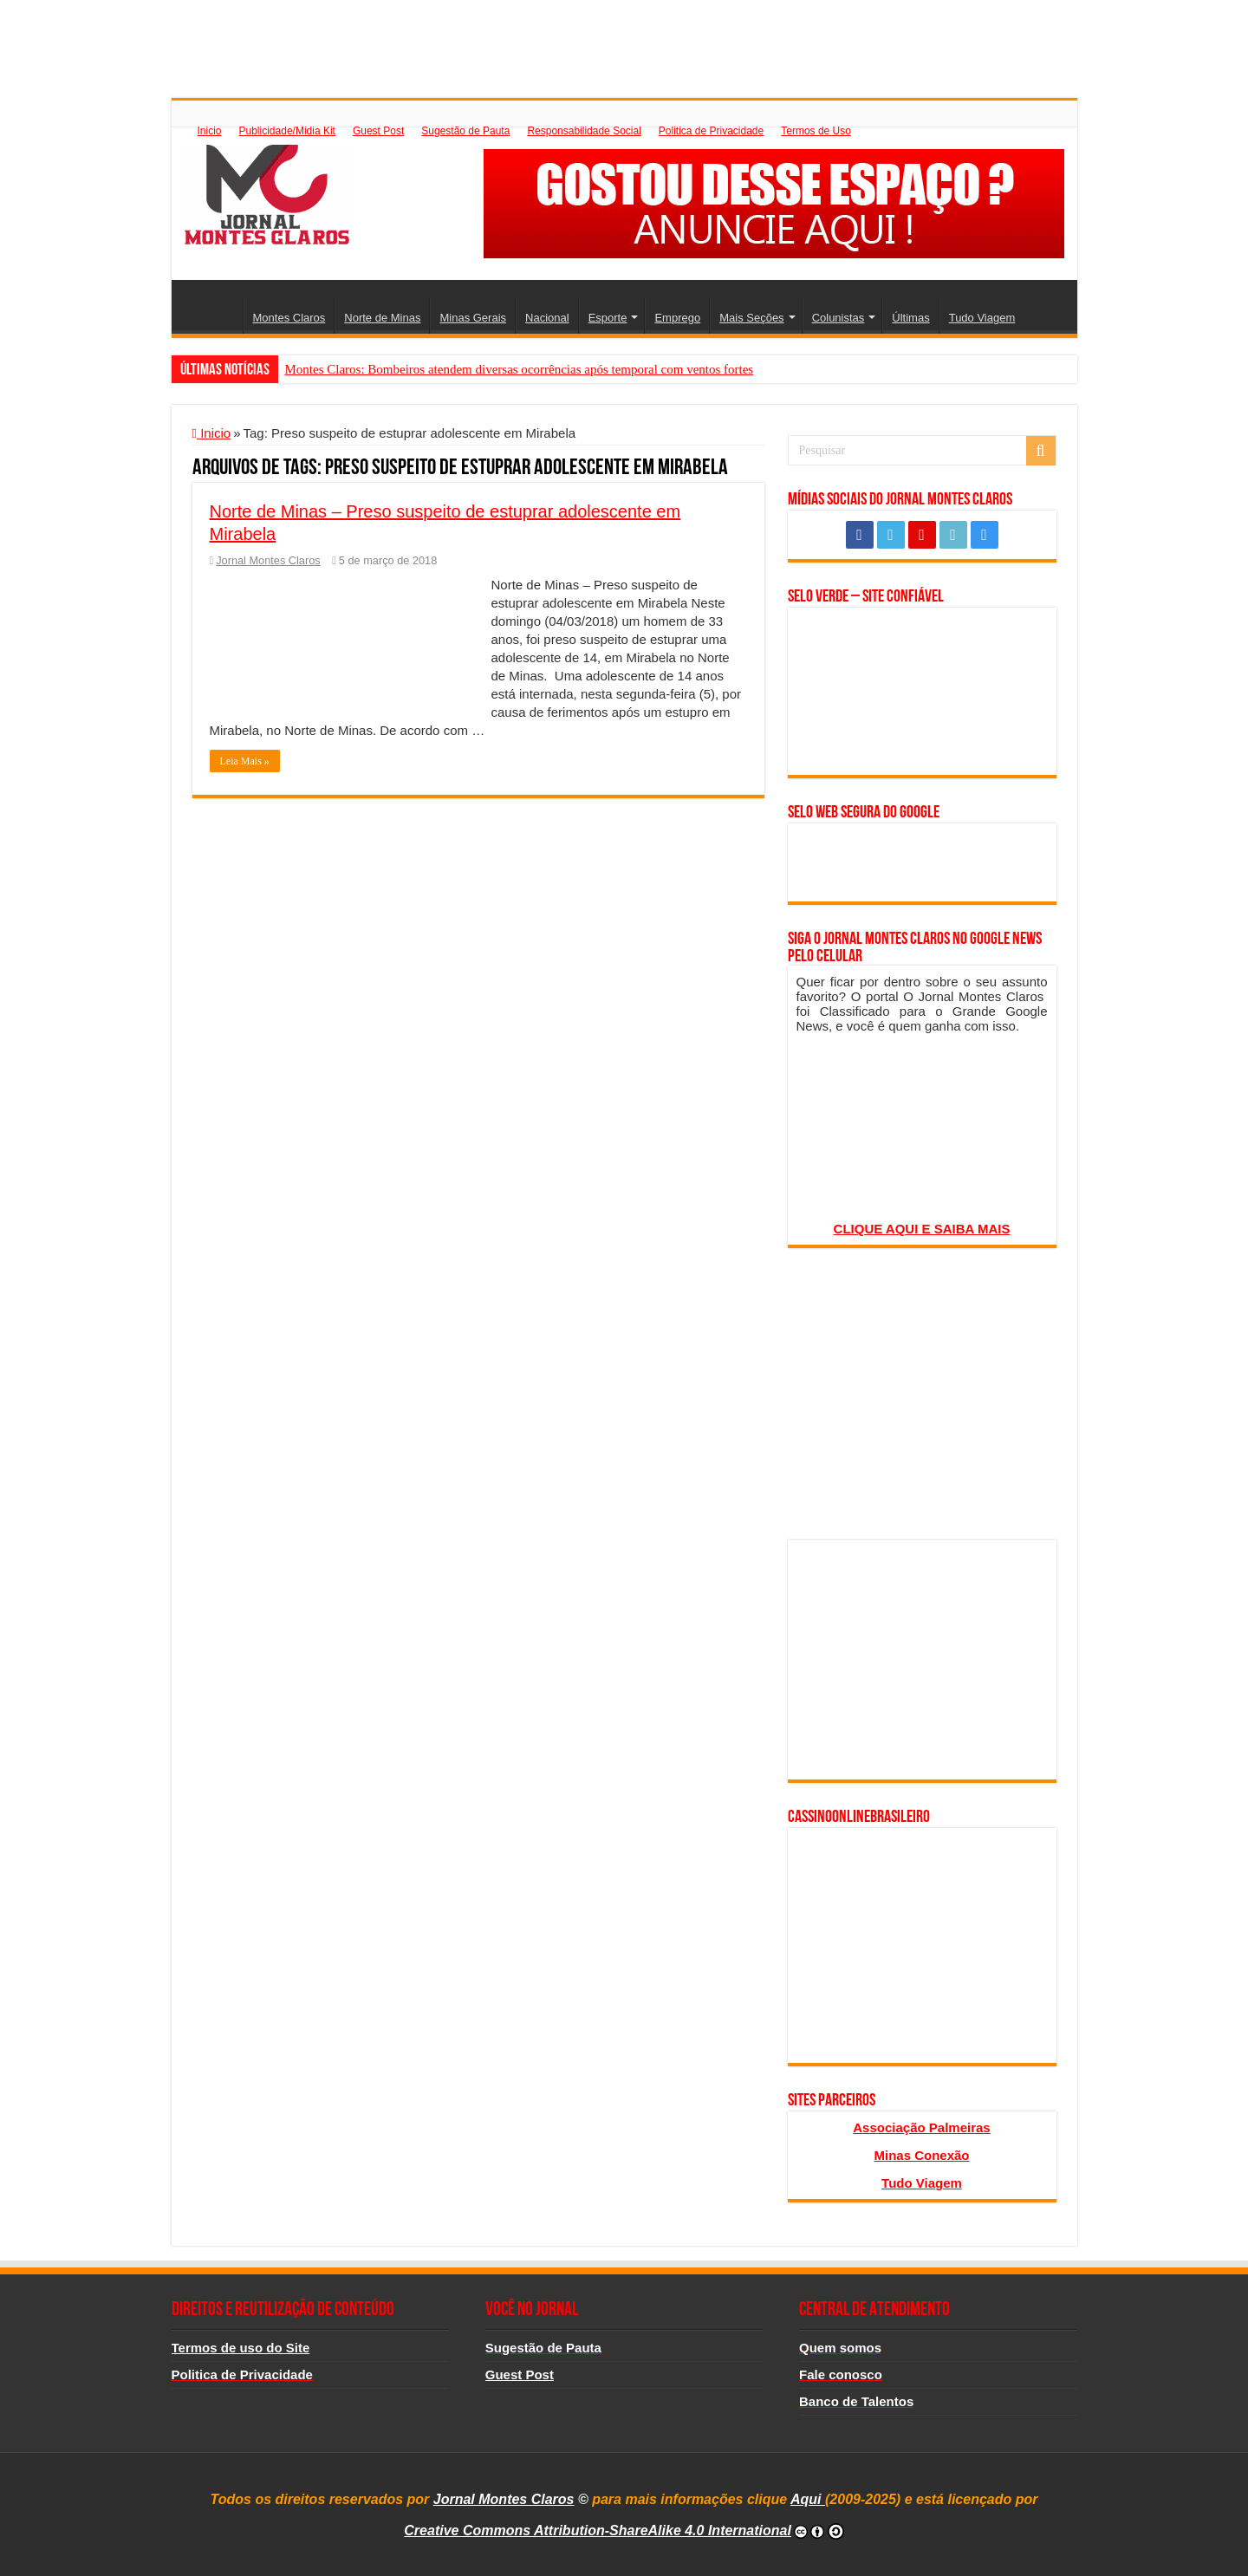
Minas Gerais (472, 317)
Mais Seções (751, 317)
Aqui (807, 2499)
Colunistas (838, 317)
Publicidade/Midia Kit (287, 131)
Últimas (910, 317)
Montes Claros (289, 317)
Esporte (607, 317)
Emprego (677, 317)
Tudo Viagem (982, 317)
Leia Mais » (245, 761)
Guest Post (378, 131)
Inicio (210, 131)
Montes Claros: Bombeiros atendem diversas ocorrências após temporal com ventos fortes (519, 369)
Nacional (547, 317)
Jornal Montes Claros (268, 560)
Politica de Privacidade (711, 131)
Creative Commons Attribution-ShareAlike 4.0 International (597, 2530)
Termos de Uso (816, 131)
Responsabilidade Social (583, 131)
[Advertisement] (624, 39)
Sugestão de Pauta (465, 131)
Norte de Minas (382, 317)
